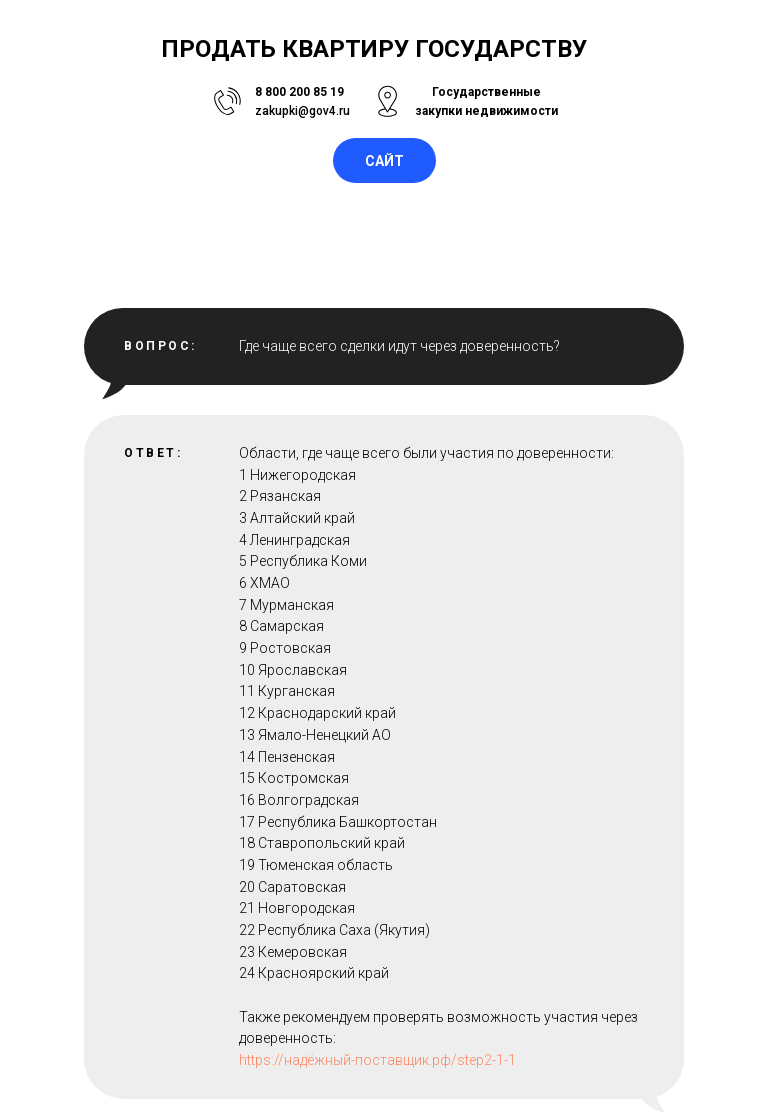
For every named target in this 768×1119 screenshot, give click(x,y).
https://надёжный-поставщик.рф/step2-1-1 (377, 1060)
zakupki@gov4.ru (302, 111)
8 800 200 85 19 (299, 92)
